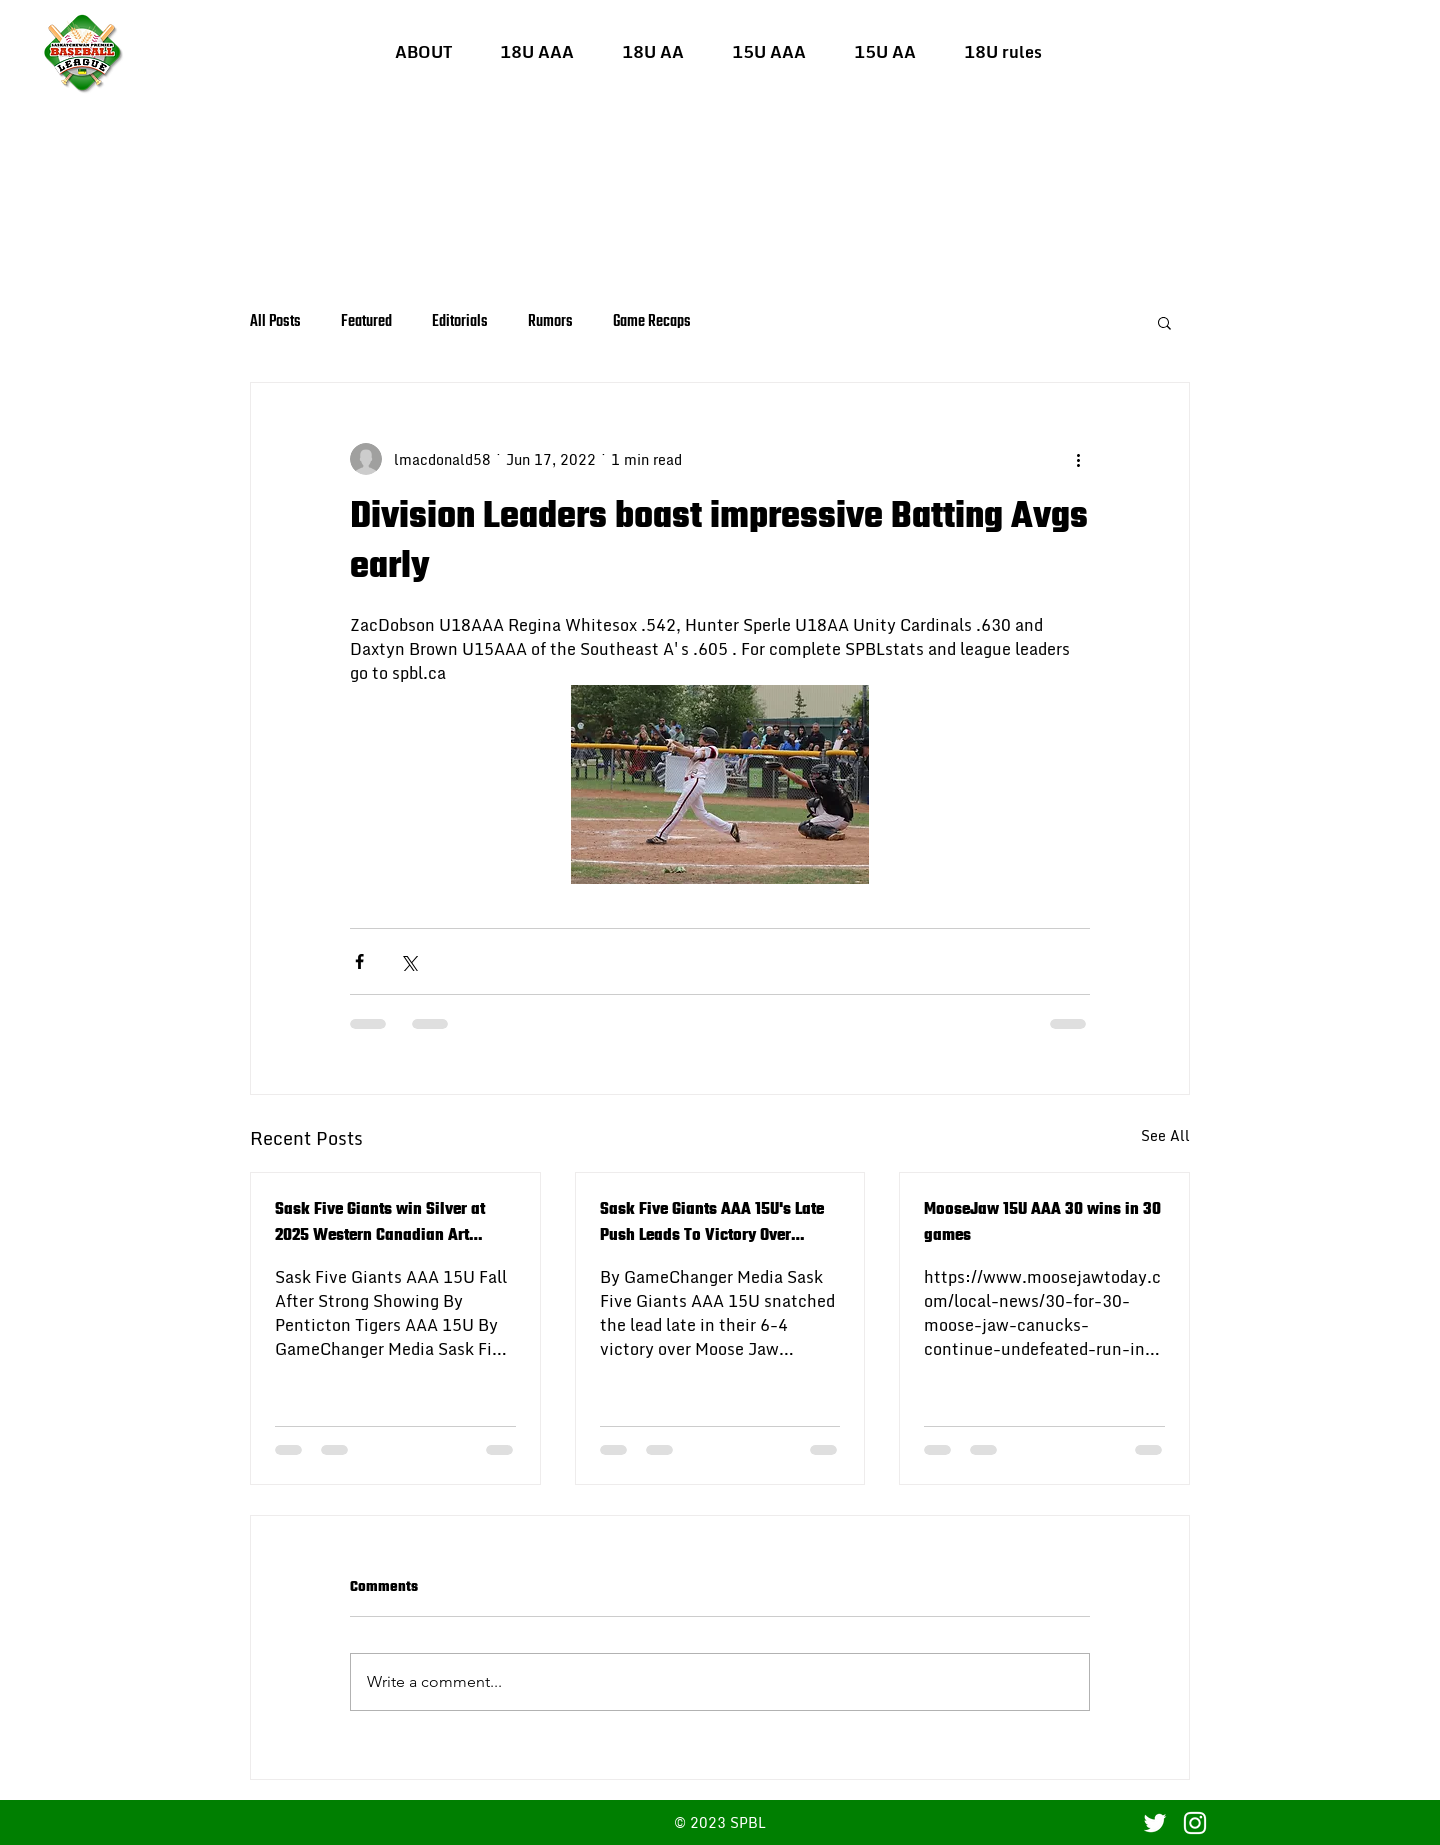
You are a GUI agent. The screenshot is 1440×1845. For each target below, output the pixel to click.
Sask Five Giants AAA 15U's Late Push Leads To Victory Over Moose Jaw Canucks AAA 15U (712, 1223)
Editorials (460, 322)
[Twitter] (1155, 1823)
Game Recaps (652, 322)
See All (1165, 1136)
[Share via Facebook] (359, 961)
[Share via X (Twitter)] (408, 961)
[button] (537, 52)
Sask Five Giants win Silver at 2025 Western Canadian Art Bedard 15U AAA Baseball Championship (380, 1223)
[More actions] (1078, 459)
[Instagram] (1195, 1823)
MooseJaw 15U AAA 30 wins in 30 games (1042, 1223)
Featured (366, 322)
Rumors (550, 322)
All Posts (275, 322)
